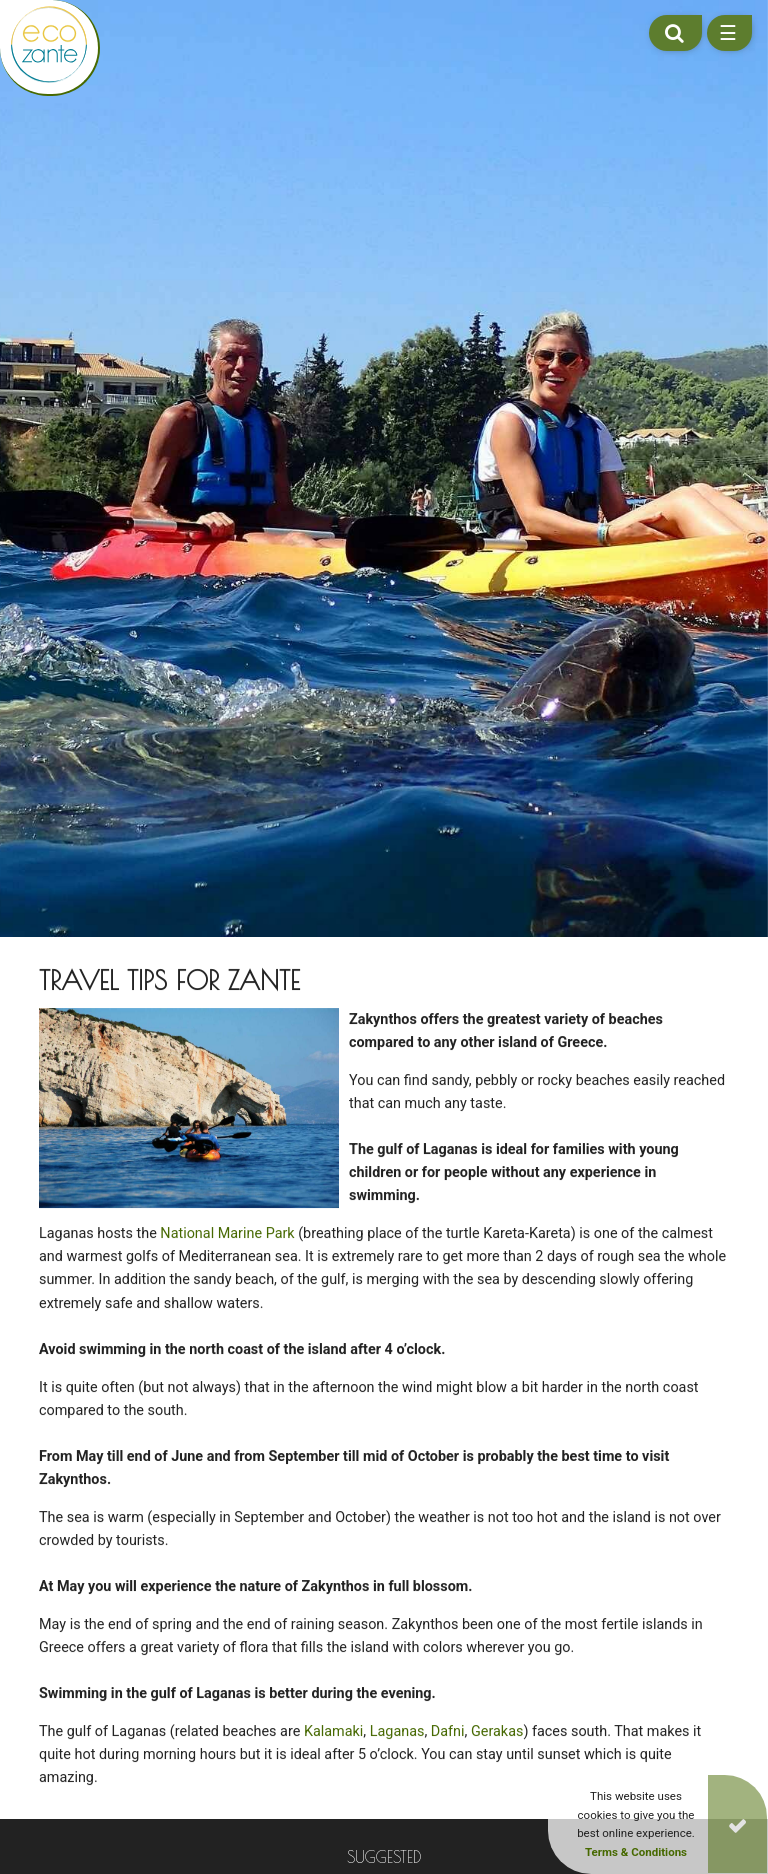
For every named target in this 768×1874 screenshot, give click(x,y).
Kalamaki (333, 1739)
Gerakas (497, 1739)
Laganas (397, 1739)
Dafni (448, 1739)
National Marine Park (227, 1241)
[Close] (737, 1824)
